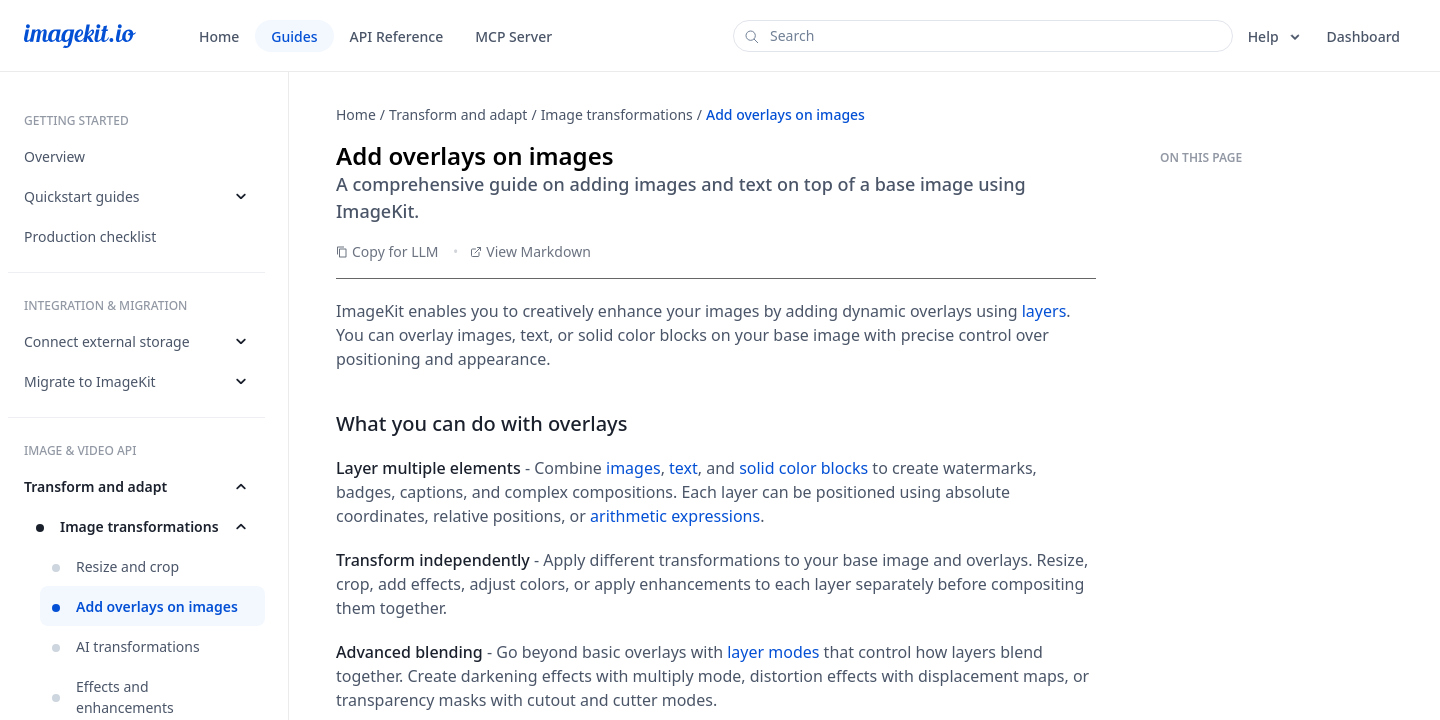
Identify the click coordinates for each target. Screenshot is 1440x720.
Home (356, 114)
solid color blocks (803, 468)
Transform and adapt (458, 114)
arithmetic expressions (675, 516)
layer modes (773, 652)
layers (1044, 311)
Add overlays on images (785, 114)
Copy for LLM (387, 251)
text (683, 468)
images (633, 468)
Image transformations (617, 114)
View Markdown (530, 251)
